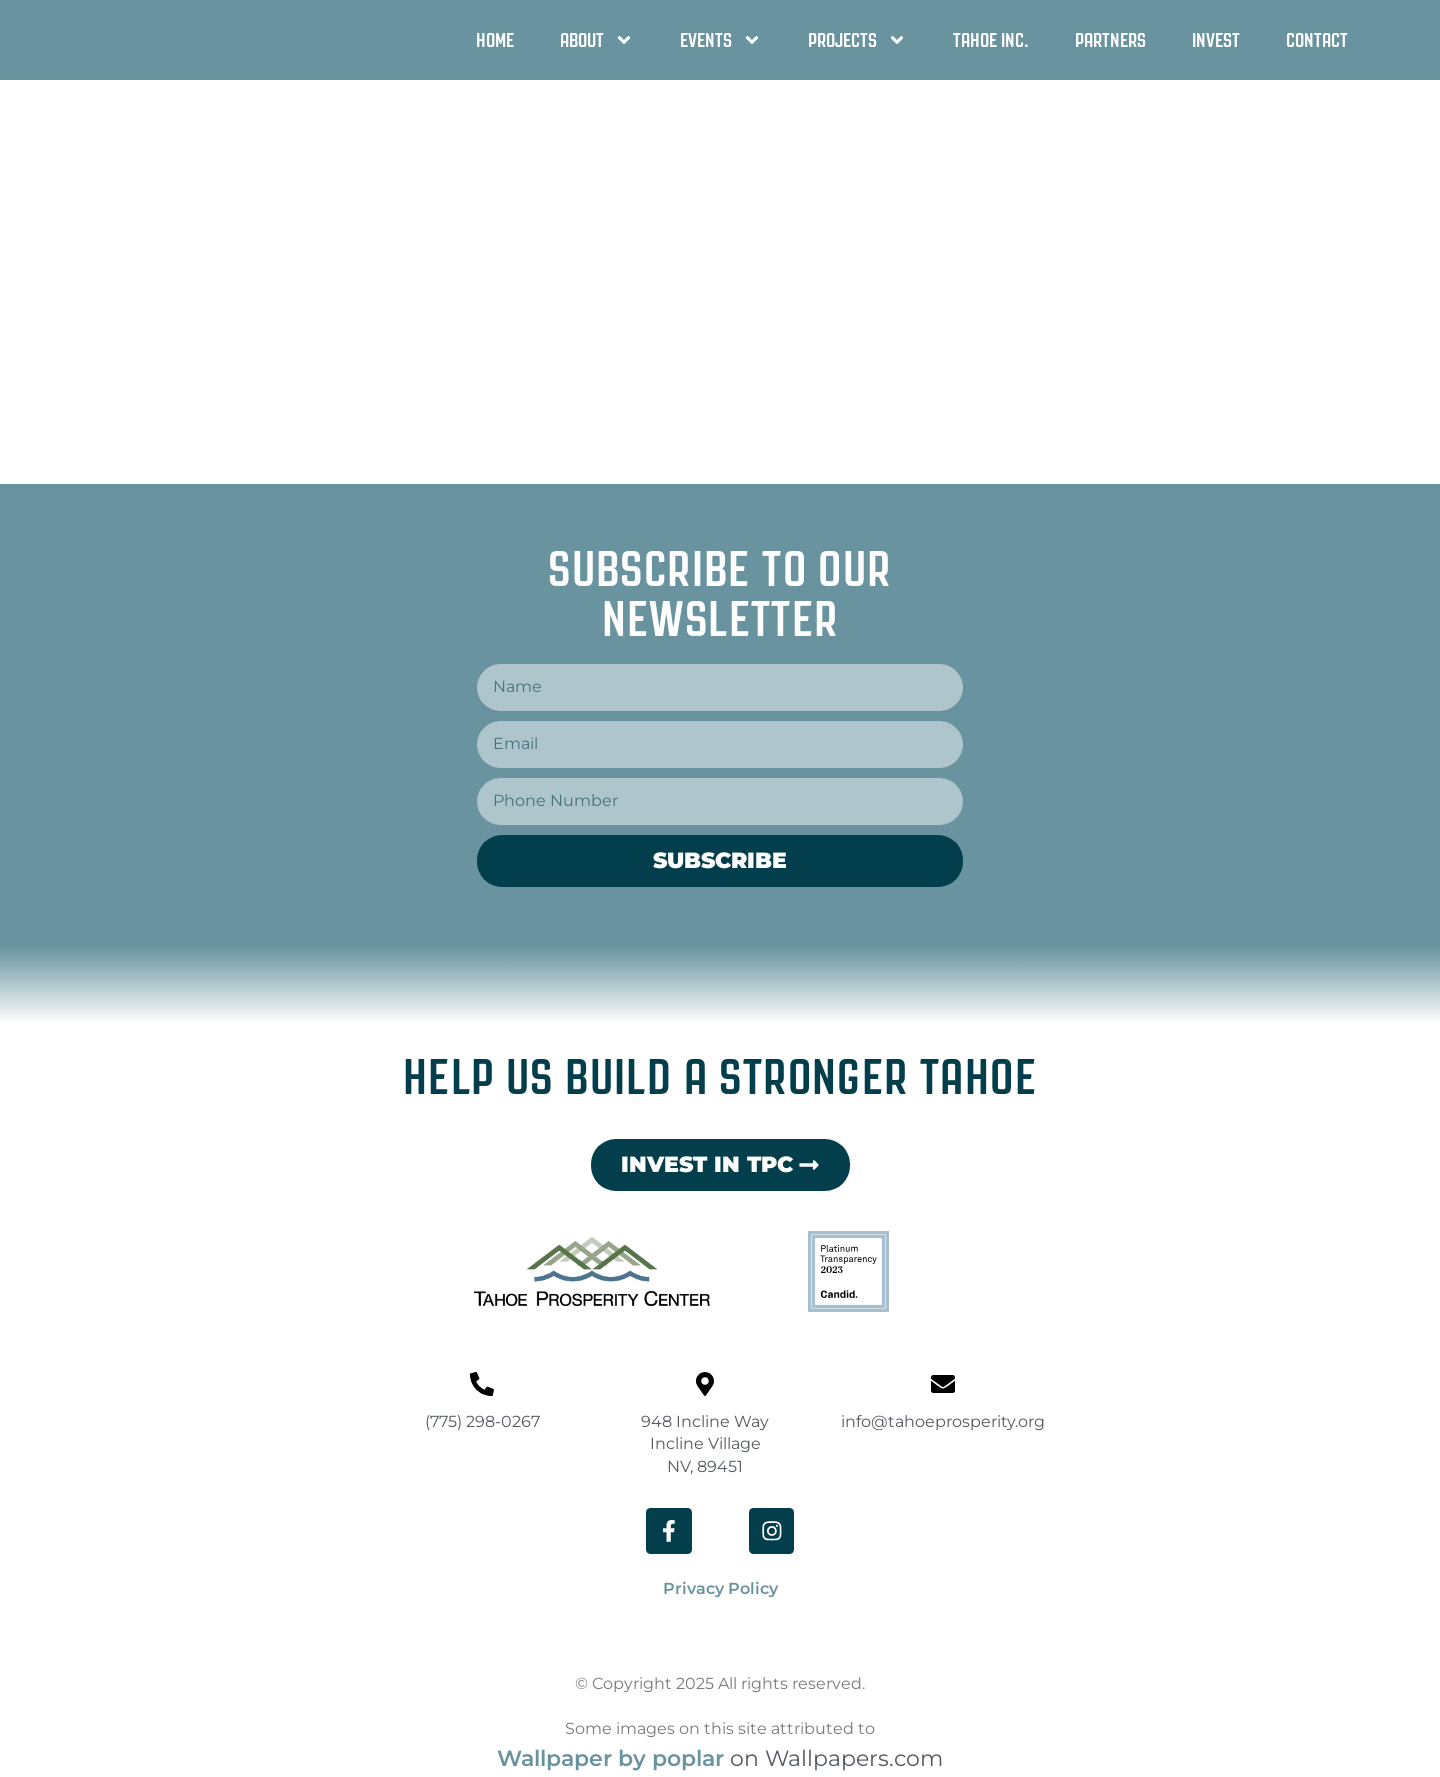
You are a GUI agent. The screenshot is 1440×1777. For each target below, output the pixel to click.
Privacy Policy (720, 1590)
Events (721, 40)
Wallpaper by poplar (610, 1760)
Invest (1216, 40)
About (597, 40)
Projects (857, 40)
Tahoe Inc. (991, 40)
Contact (1317, 40)
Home (495, 40)
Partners (1110, 40)
